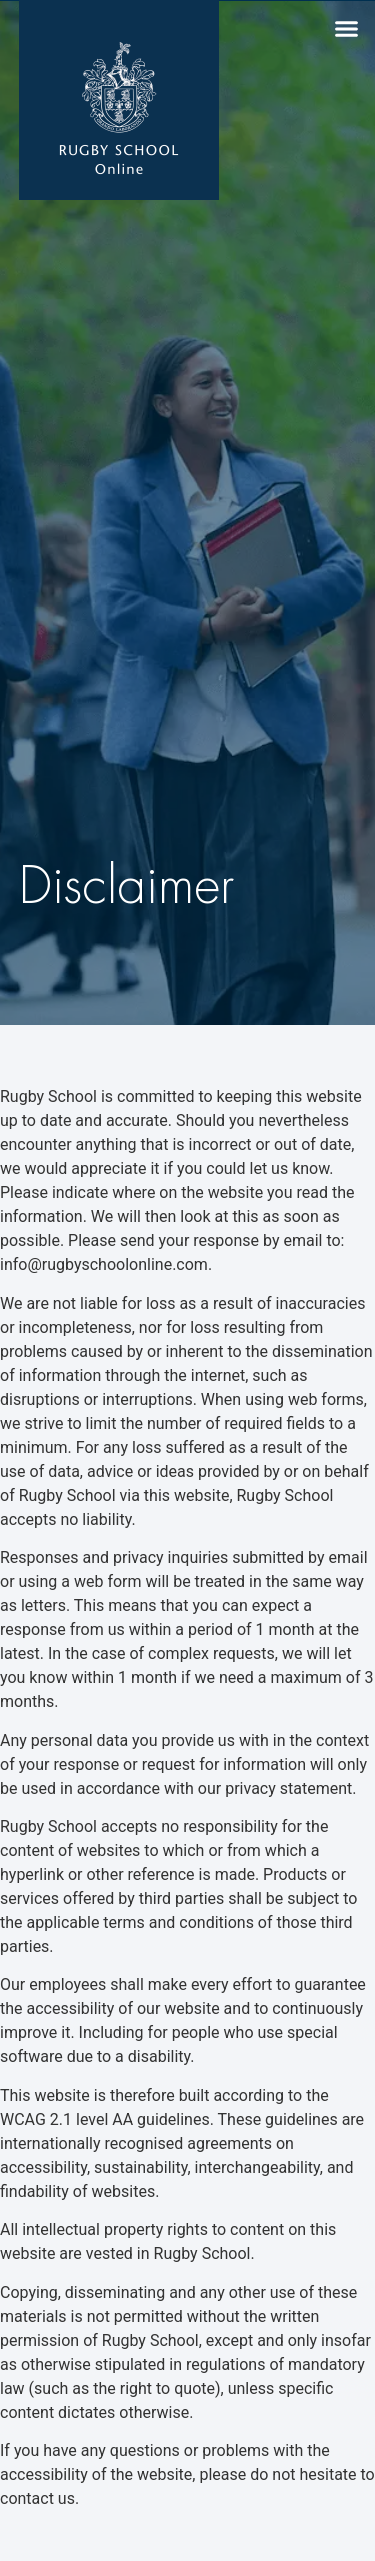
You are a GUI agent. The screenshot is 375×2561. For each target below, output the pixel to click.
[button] (347, 29)
